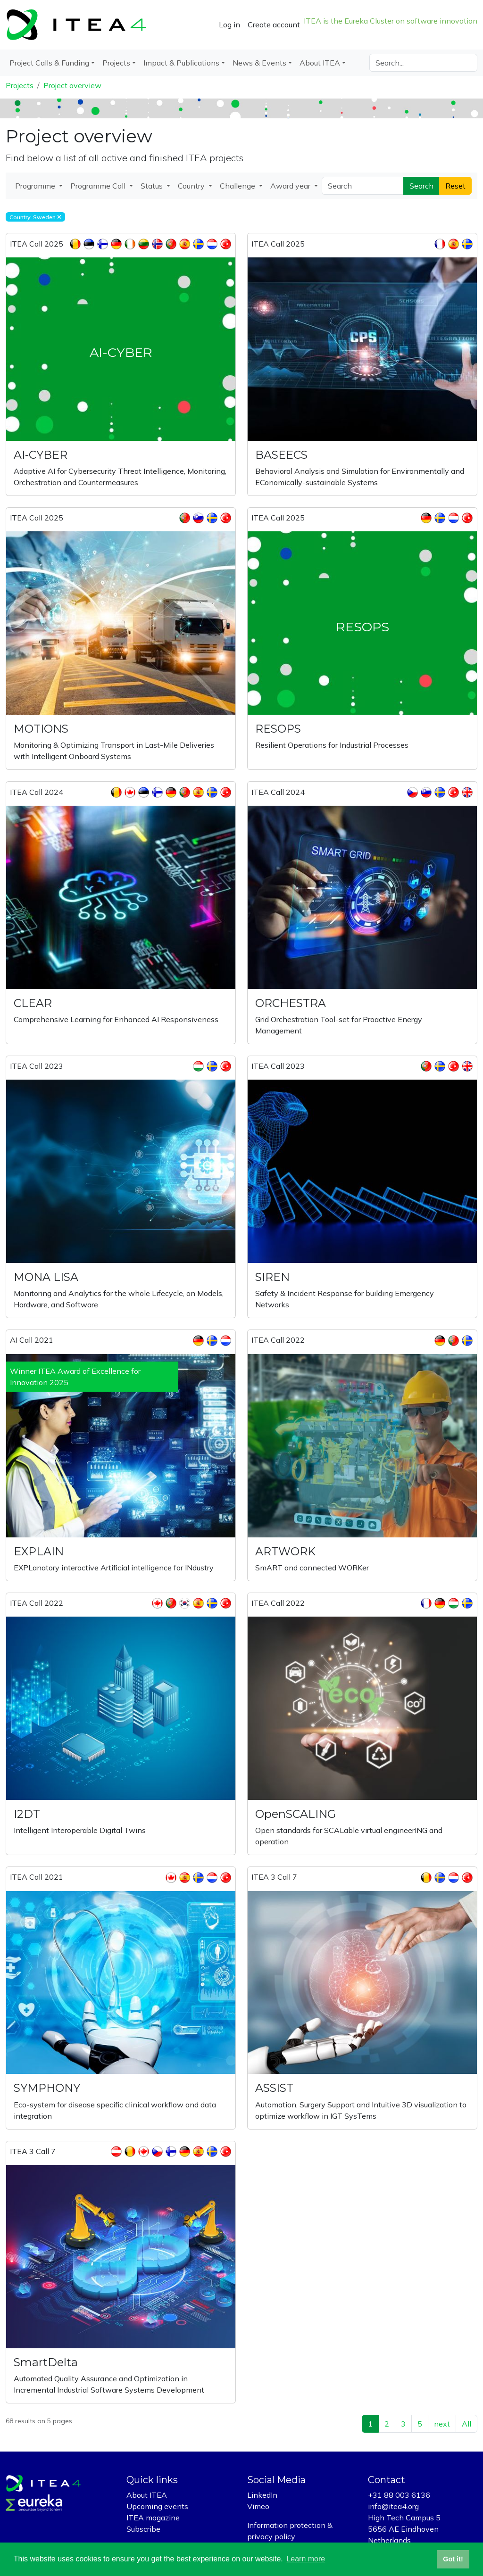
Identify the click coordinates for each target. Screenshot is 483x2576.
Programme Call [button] (98, 185)
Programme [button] (36, 185)
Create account (274, 24)
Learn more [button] (305, 2559)
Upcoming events (157, 2506)
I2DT (27, 1814)
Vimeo (258, 2506)
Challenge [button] (238, 185)
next (442, 2423)
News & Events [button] (259, 62)
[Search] (423, 63)
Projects (19, 85)
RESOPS (278, 728)
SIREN (272, 1277)
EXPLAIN (39, 1551)
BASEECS (281, 455)
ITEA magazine (153, 2517)
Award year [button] (291, 185)
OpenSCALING (295, 1814)
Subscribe (143, 2529)
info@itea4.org (393, 2506)
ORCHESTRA (290, 1003)
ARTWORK (285, 1551)
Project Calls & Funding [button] (49, 62)
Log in (229, 24)
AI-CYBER (40, 455)
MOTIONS (41, 728)
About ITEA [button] (320, 62)
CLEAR (33, 1003)
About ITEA (146, 2495)
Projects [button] (116, 62)
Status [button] (153, 185)
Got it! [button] (453, 2559)
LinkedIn (262, 2495)
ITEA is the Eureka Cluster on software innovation (390, 20)
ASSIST (274, 2088)
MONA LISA (46, 1277)
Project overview (72, 85)
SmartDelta (46, 2362)
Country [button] (192, 185)
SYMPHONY (47, 2088)
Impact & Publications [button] (181, 62)
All (466, 2423)
